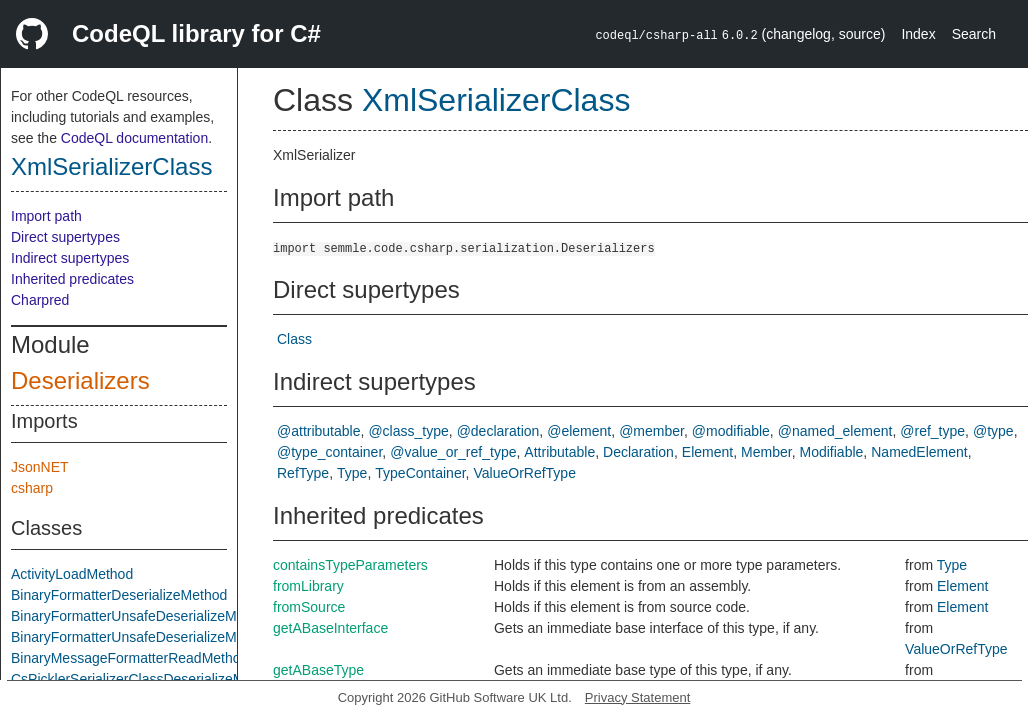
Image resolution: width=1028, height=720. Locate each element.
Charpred (40, 300)
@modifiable (731, 431)
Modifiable (832, 452)
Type (352, 473)
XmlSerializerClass (111, 166)
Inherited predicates (72, 279)
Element (707, 452)
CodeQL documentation (134, 138)
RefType (303, 473)
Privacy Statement (638, 697)
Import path (46, 216)
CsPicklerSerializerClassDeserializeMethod (145, 679)
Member (766, 452)
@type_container (329, 452)
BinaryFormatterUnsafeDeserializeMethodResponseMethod (196, 637)
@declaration (498, 431)
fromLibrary (308, 586)
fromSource (309, 607)
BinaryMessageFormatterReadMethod (129, 658)
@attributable (318, 431)
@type (993, 431)
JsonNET (40, 467)
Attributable (559, 452)
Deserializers (80, 380)
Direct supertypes (65, 237)
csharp (32, 488)
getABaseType (318, 670)
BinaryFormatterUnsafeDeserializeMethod (141, 616)
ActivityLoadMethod (72, 574)
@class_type (408, 431)
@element (579, 431)
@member (651, 431)
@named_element (835, 431)
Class (294, 339)
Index (918, 34)
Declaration (638, 452)
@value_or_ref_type (453, 452)
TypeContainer (420, 473)
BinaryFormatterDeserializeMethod (119, 595)
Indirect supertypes (70, 258)
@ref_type (932, 431)
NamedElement (919, 452)
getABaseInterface (330, 628)
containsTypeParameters (350, 565)
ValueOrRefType (524, 473)
